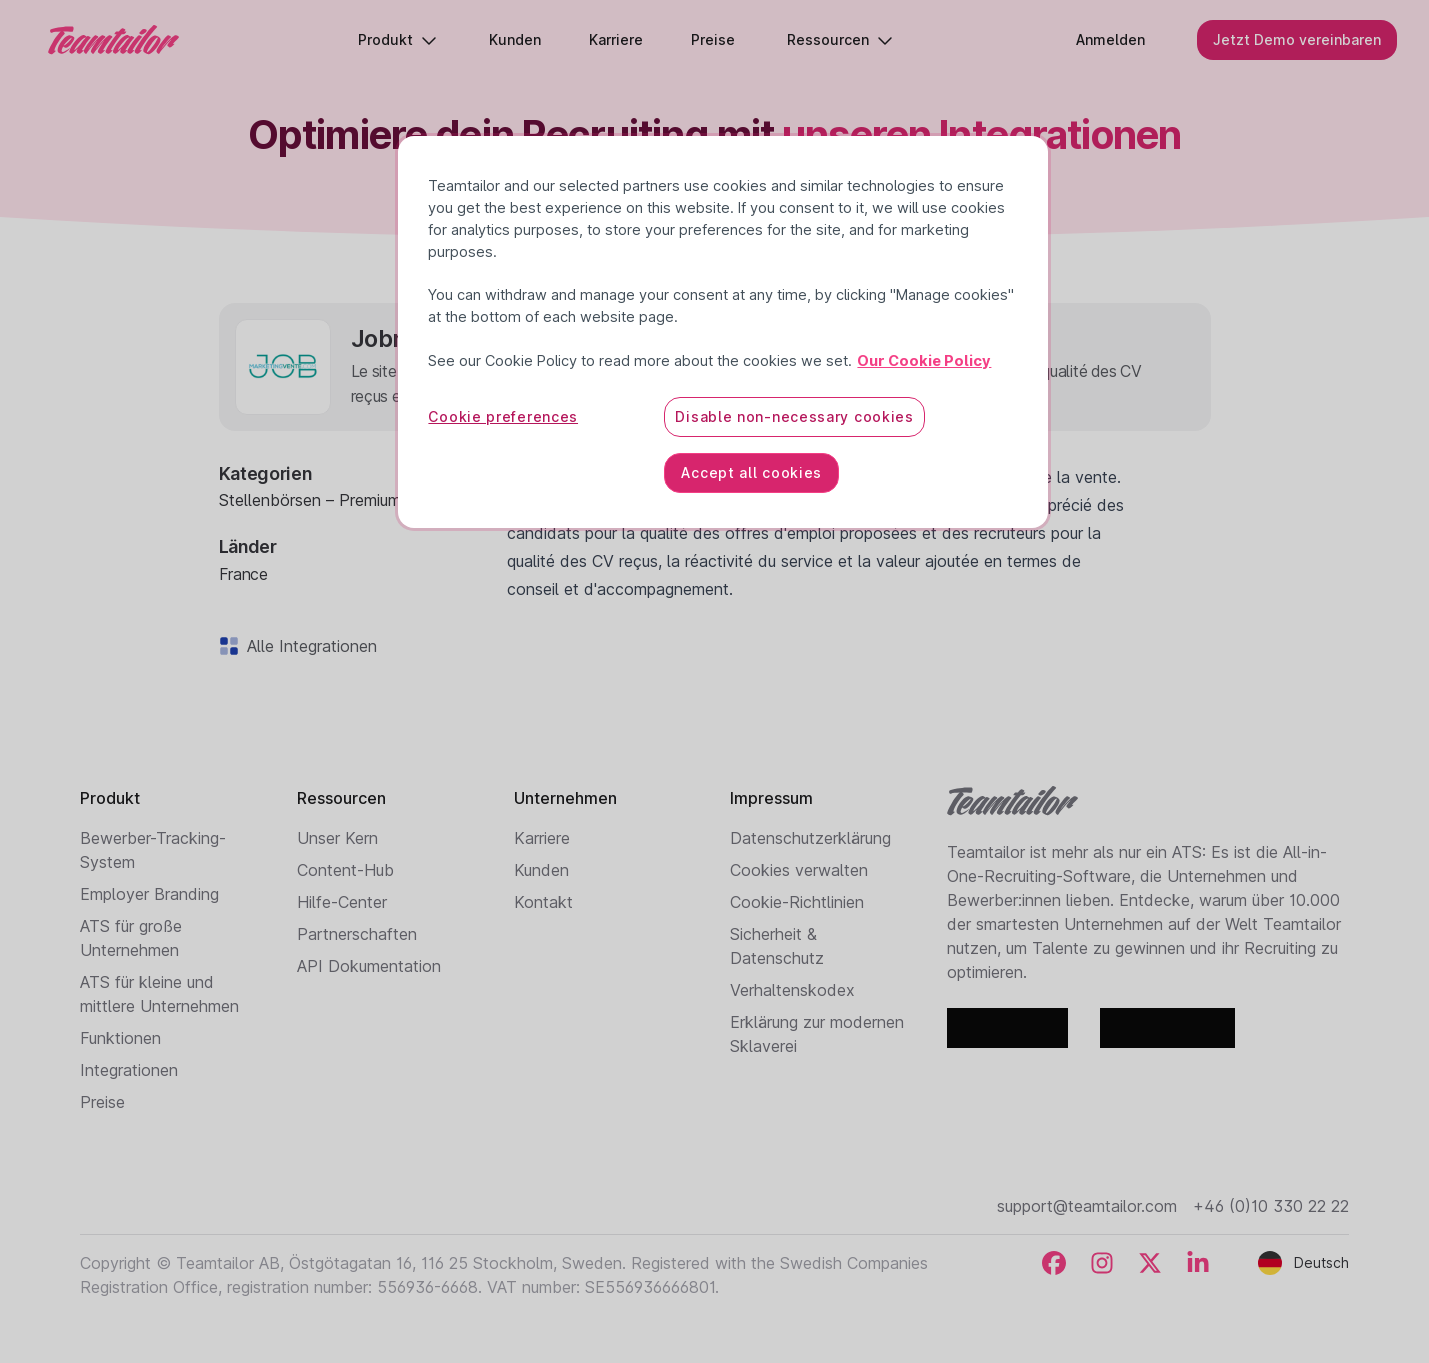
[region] (723, 332)
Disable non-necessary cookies (794, 416)
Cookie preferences (503, 416)
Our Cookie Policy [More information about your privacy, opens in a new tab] (924, 361)
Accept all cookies (751, 472)
